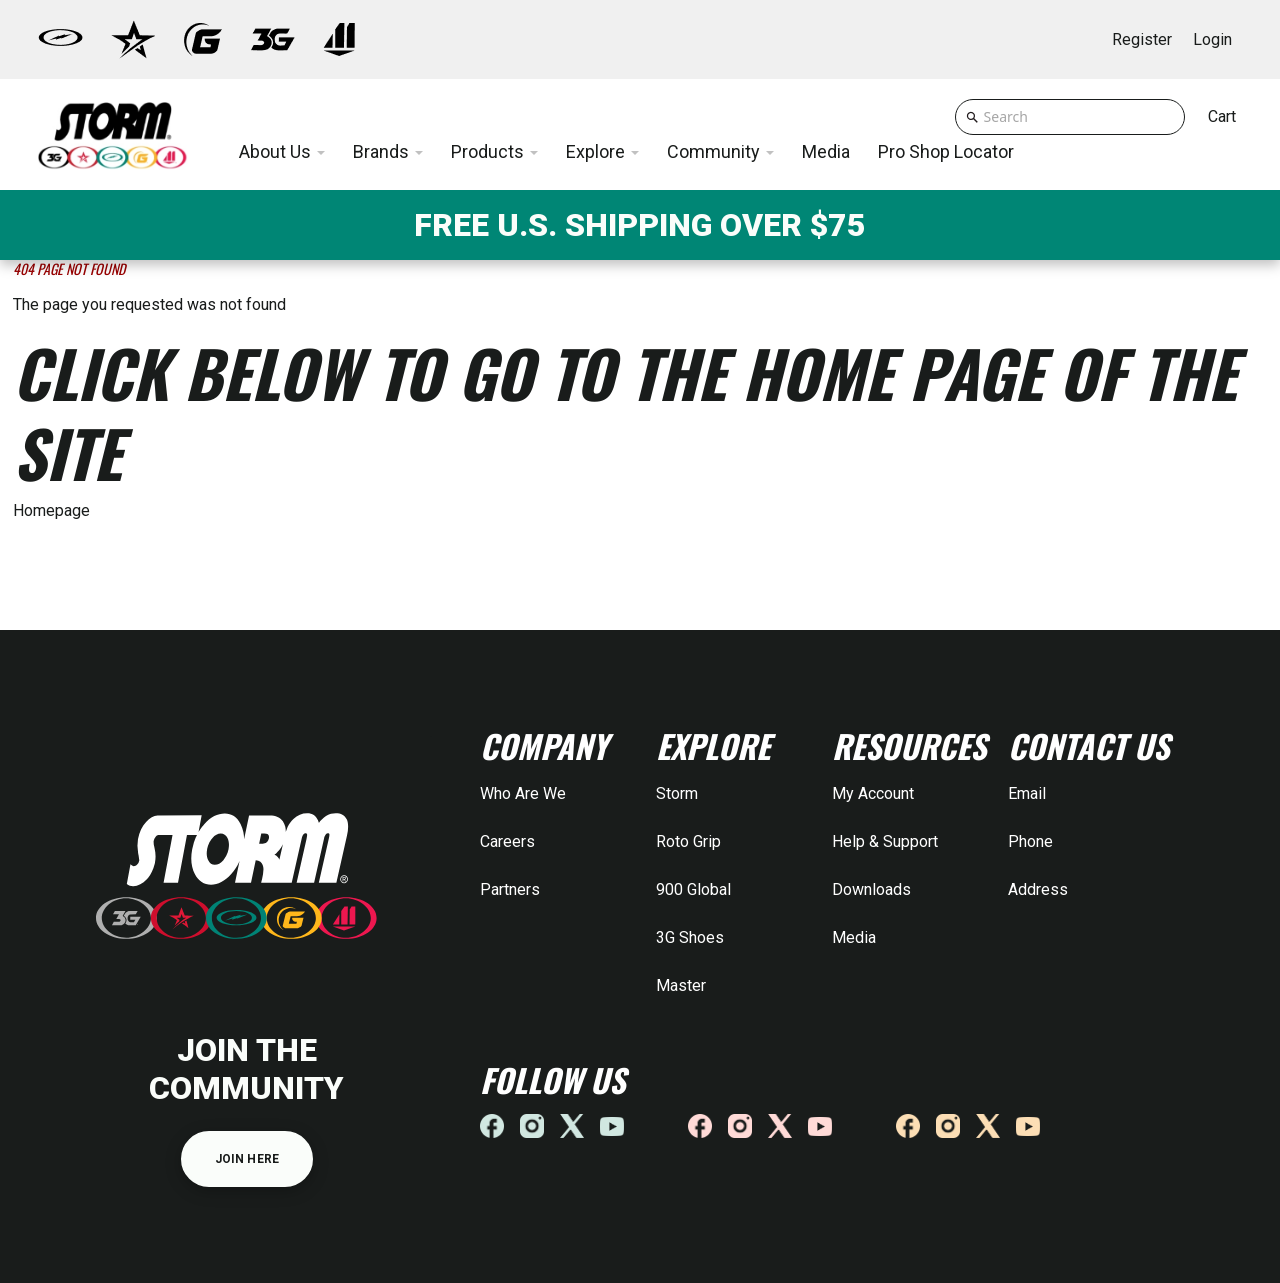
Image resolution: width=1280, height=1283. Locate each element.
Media (854, 937)
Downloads (871, 889)
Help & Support (885, 841)
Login (1212, 39)
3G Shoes (690, 937)
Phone (1030, 841)
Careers (507, 841)
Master (681, 985)
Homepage (51, 510)
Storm (677, 793)
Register (1142, 39)
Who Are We (523, 793)
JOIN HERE (247, 1159)
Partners (510, 889)
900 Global (693, 889)
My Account (873, 793)
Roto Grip (688, 841)
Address (1038, 889)
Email (1027, 793)
